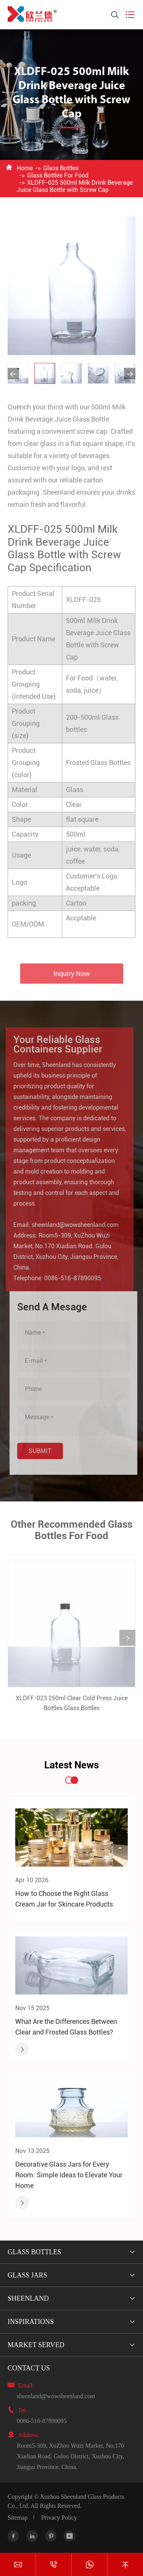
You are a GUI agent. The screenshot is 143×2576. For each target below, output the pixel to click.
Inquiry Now (71, 976)
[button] (13, 373)
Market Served (36, 2345)
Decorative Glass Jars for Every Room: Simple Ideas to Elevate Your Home (68, 2175)
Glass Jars (27, 2275)
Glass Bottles (61, 168)
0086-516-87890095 (70, 1278)
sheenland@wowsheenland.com (72, 1224)
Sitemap (17, 2517)
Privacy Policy (59, 2517)
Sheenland (28, 2298)
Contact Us (29, 2368)
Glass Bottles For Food (57, 175)
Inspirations (31, 2321)
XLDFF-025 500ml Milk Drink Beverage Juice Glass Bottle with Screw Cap (75, 186)
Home (25, 168)
